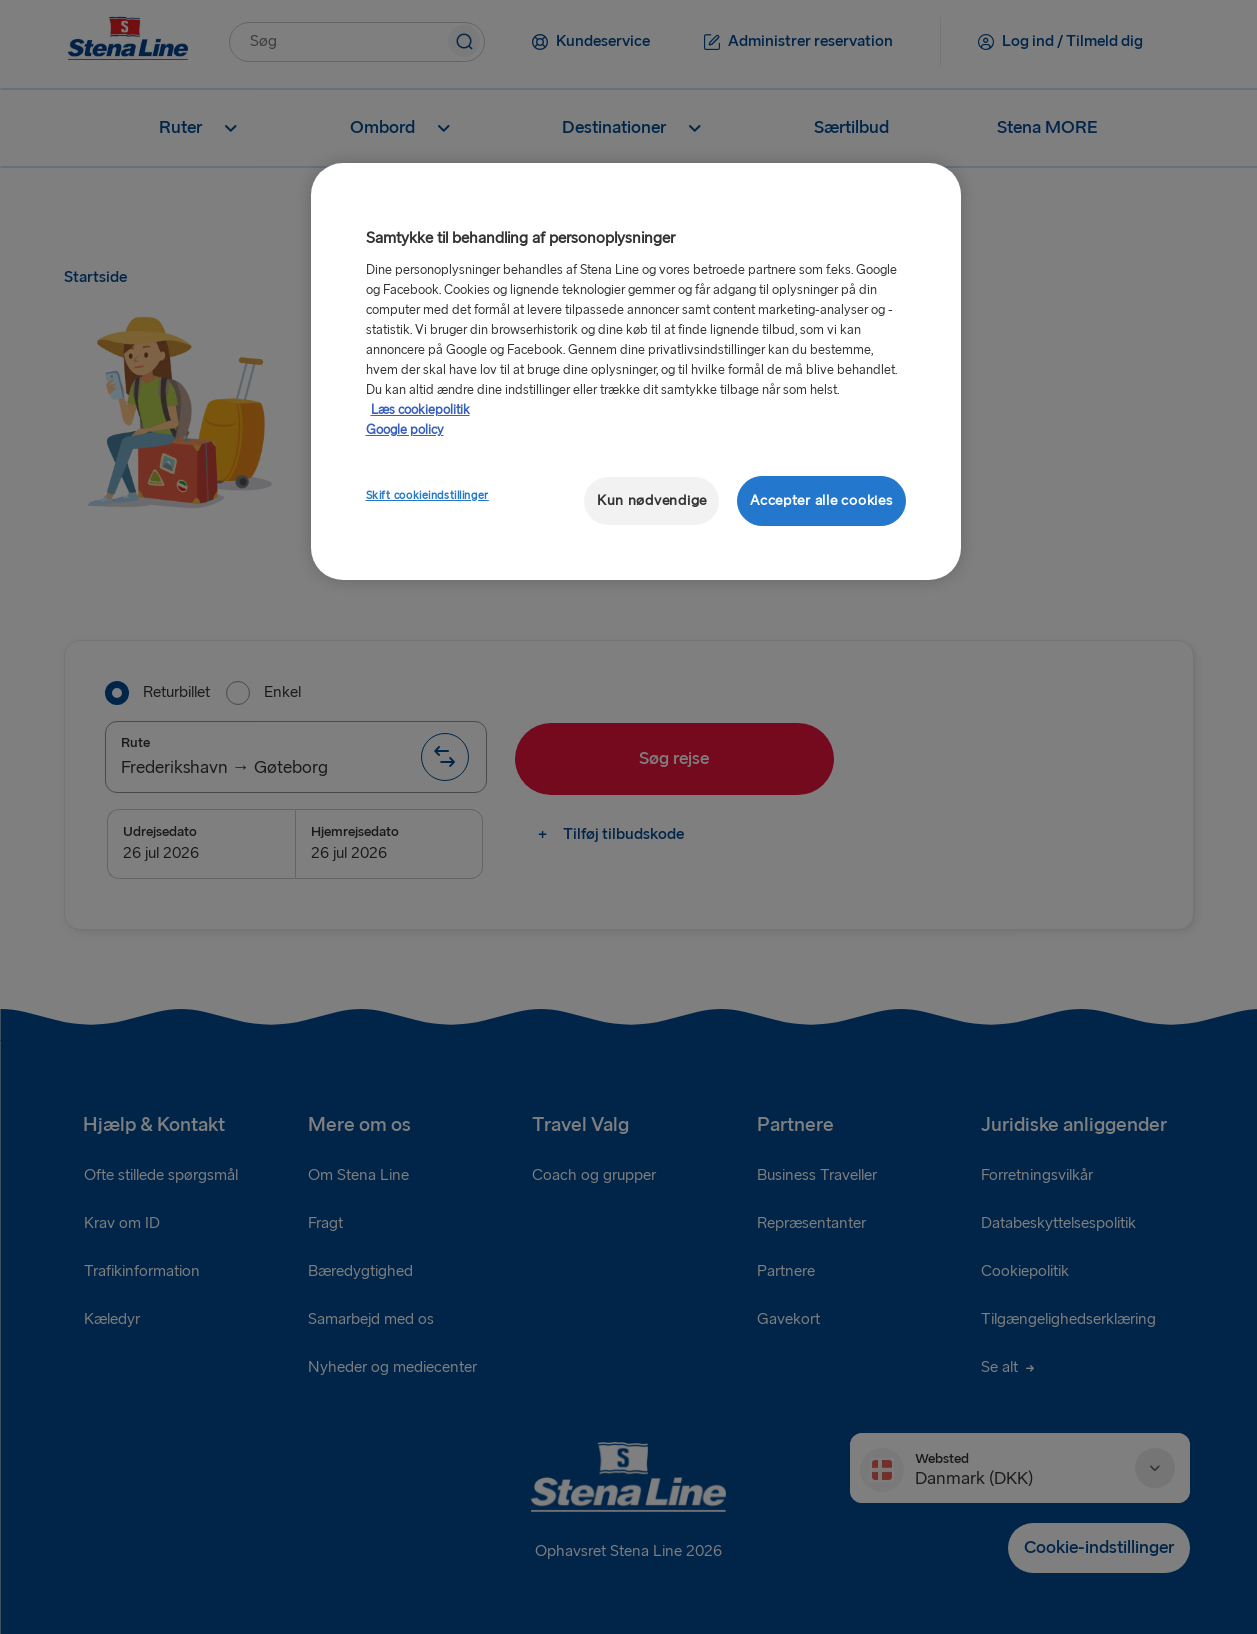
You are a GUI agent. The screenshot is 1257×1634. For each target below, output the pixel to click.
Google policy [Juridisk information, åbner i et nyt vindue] (405, 430)
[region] (636, 371)
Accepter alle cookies (821, 500)
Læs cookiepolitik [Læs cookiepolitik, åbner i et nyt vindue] (420, 410)
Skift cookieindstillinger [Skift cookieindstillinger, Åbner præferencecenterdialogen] (427, 495)
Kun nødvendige (652, 500)
